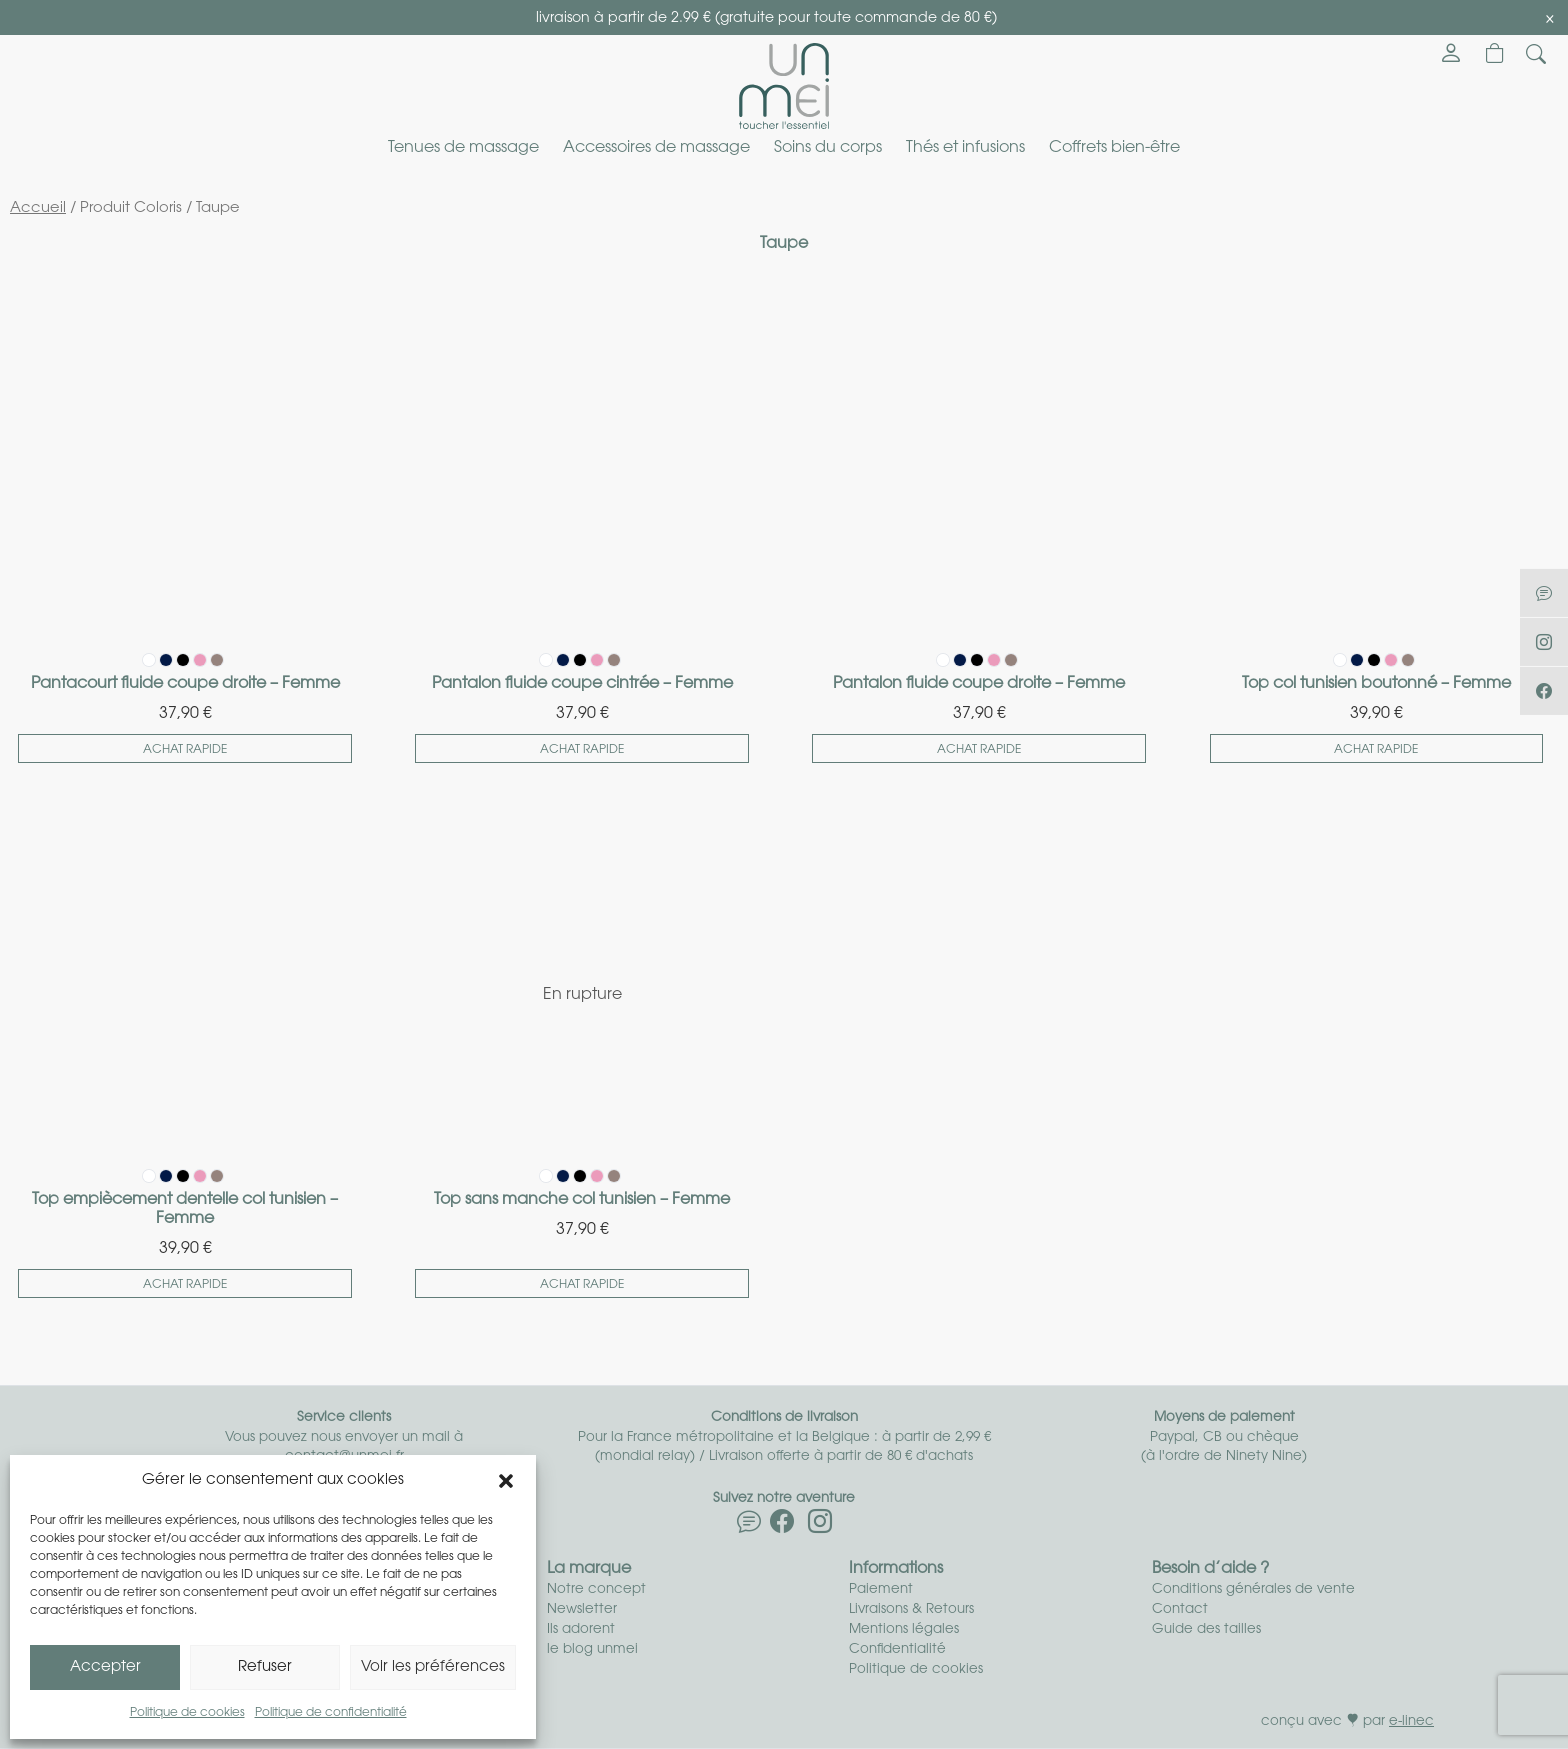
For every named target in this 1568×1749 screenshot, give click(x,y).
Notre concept (596, 1589)
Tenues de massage (463, 148)
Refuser (265, 1667)
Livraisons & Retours (911, 1609)
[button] (506, 1481)
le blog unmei (592, 1649)
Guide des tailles (1206, 1629)
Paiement (881, 1589)
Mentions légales (904, 1629)
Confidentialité (897, 1649)
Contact (1180, 1609)
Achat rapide (185, 750)
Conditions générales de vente (1253, 1589)
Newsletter (582, 1609)
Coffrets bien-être (1114, 148)
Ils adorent (581, 1629)
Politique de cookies (187, 1713)
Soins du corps (828, 148)
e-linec (1411, 1721)
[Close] (1550, 19)
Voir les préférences (433, 1667)
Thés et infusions (965, 148)
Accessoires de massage (656, 148)
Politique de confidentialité (331, 1713)
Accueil (38, 208)
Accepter (105, 1667)
